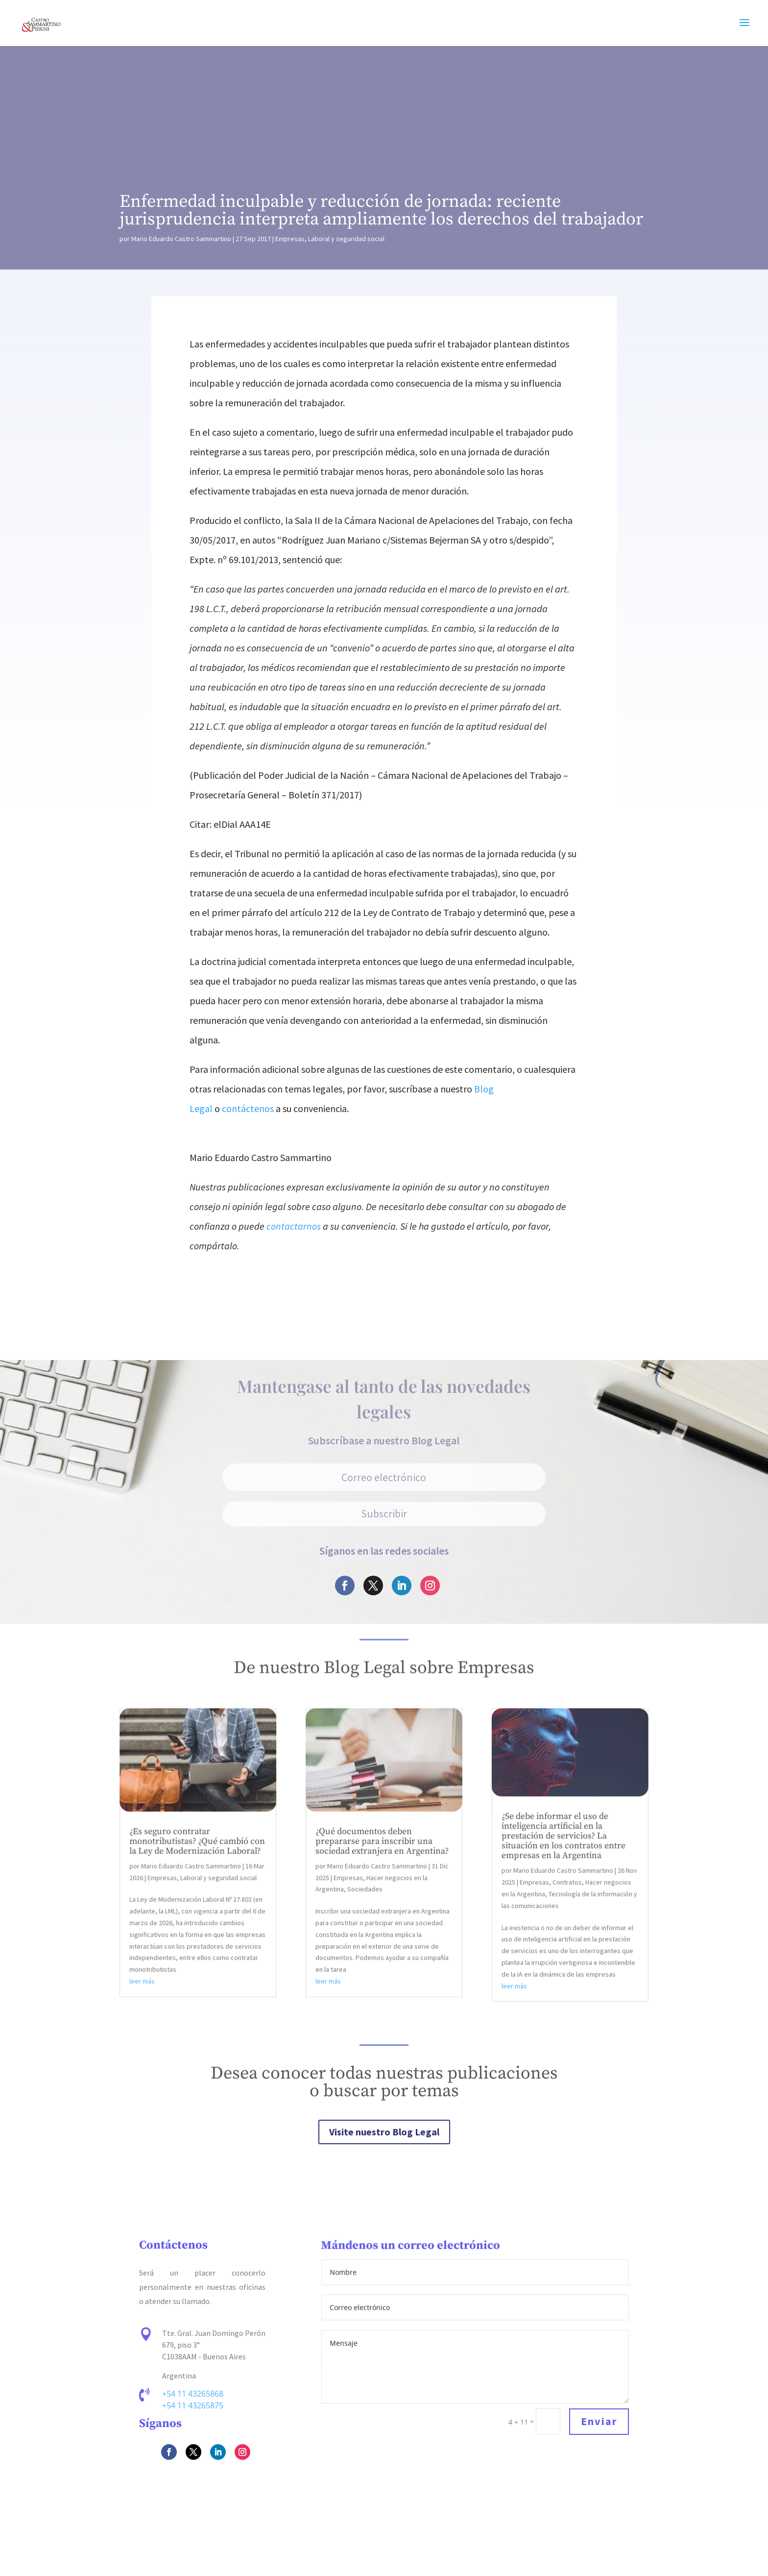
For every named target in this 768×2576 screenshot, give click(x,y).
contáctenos (248, 1108)
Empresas (290, 238)
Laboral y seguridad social (346, 238)
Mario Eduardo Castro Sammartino (181, 238)
